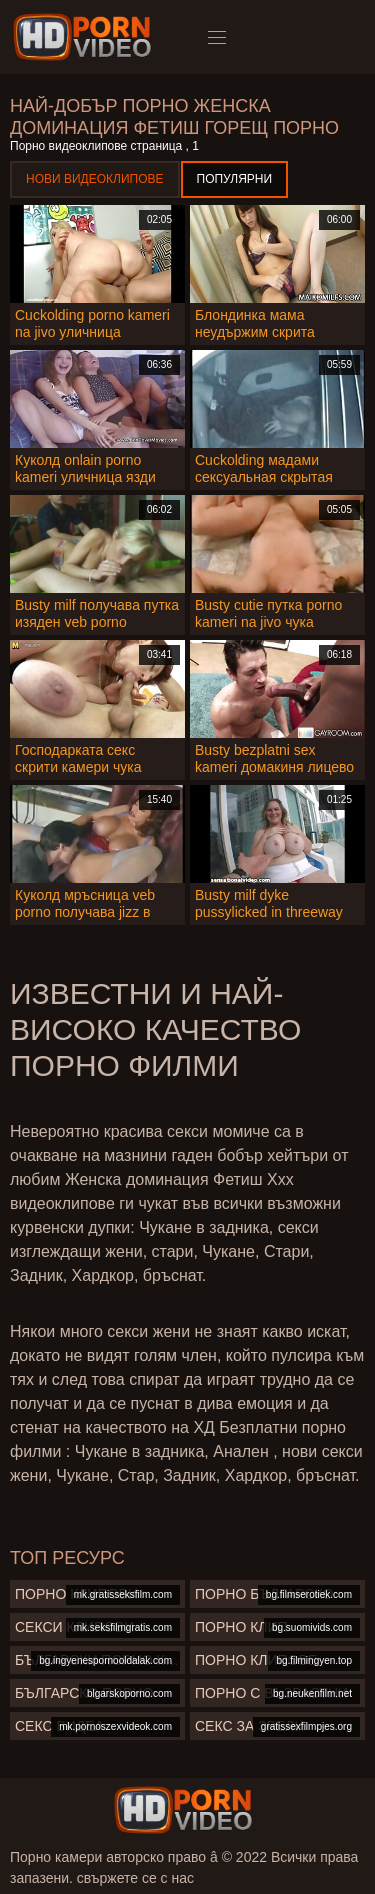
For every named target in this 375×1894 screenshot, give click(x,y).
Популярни (235, 179)
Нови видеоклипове (95, 179)
